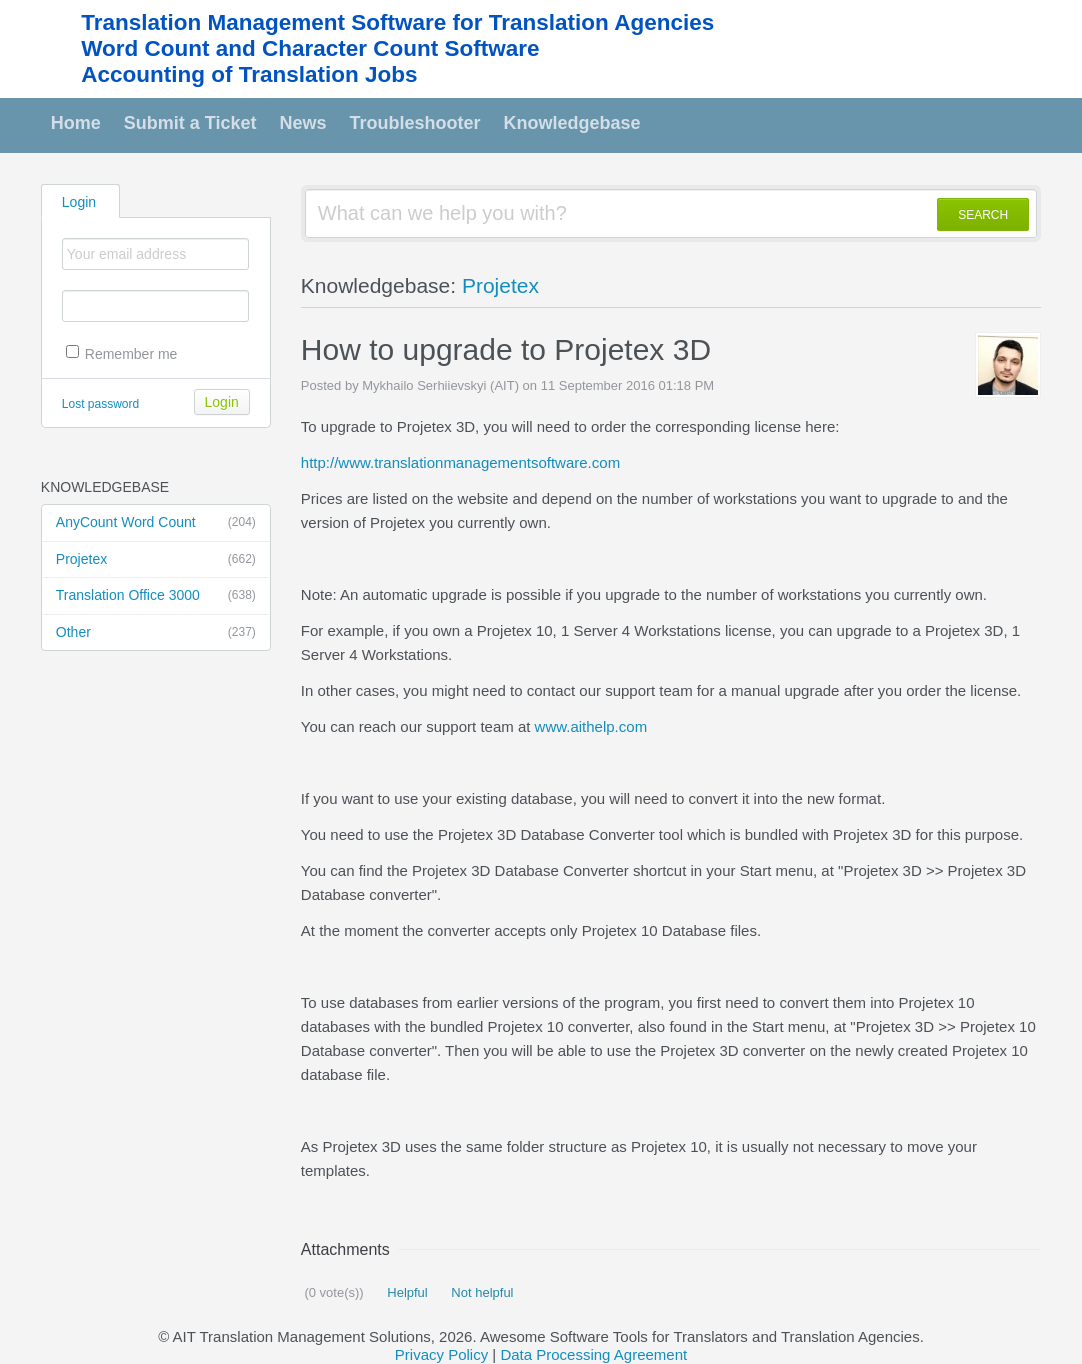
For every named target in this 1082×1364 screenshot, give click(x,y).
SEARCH (983, 215)
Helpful (406, 1292)
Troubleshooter (415, 123)
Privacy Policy (441, 1354)
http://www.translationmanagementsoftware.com (460, 462)
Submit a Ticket (190, 123)
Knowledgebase (572, 123)
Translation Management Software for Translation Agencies (397, 22)
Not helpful (481, 1292)
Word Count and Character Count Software (310, 48)
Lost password (100, 404)
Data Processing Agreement (593, 1354)
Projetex (156, 560)
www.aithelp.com (591, 726)
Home (76, 123)
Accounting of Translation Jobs (249, 74)
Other (156, 633)
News (303, 123)
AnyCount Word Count (156, 523)
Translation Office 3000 (156, 596)
